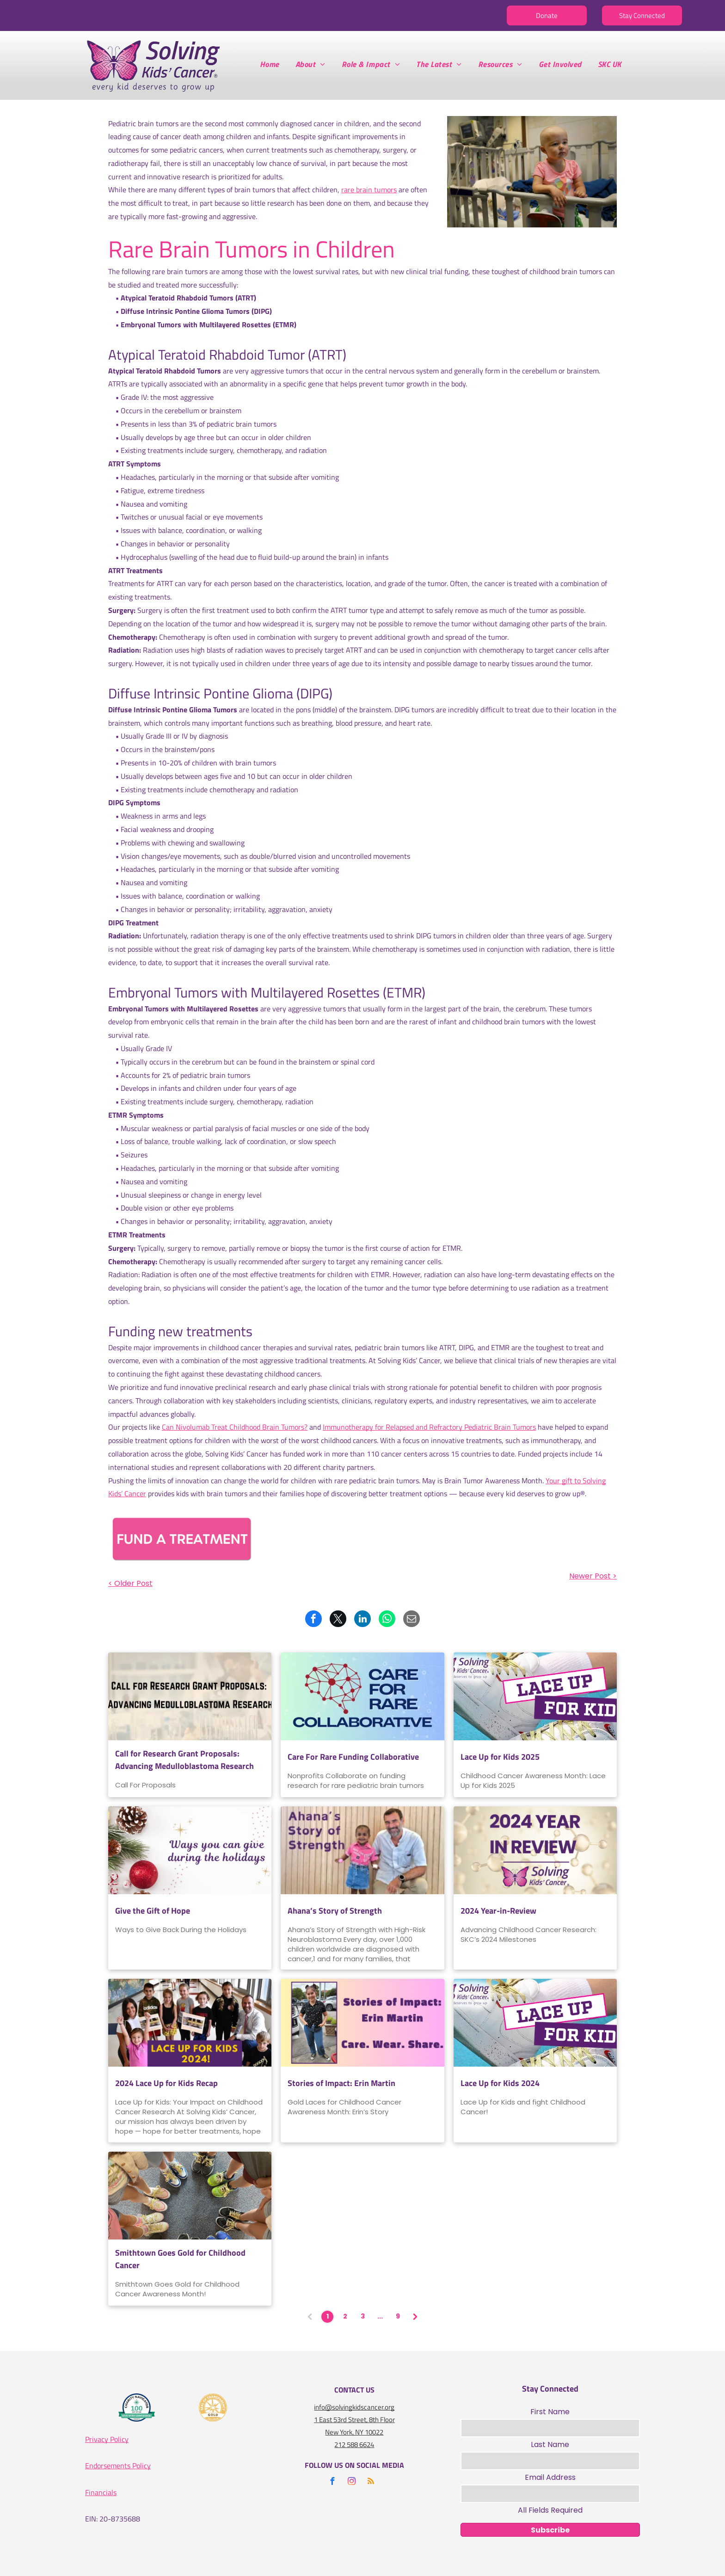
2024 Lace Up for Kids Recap (166, 2083)
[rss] (371, 2482)
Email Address (550, 2477)
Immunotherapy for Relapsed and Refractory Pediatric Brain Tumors (429, 1426)
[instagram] (351, 2482)
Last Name (550, 2444)
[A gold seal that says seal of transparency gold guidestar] (213, 2407)
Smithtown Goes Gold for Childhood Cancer (180, 2258)
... (380, 2316)
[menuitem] (273, 64)
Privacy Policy (107, 2439)
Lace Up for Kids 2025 (500, 1756)
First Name (550, 2411)
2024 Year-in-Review (498, 1910)
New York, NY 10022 (354, 2432)
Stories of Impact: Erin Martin (341, 2083)
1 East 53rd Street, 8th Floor (354, 2419)
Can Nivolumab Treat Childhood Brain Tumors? (234, 1426)
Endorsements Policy (118, 2465)
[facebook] (332, 2482)
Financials (101, 2492)
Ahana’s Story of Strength (335, 1910)
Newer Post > (593, 1576)
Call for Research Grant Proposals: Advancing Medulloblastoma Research (184, 1759)
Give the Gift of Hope (152, 1910)
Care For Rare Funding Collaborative (353, 1756)
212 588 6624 (354, 2444)
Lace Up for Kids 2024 (500, 2083)
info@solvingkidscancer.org (354, 2407)
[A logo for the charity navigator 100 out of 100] (137, 2407)
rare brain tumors (369, 189)
